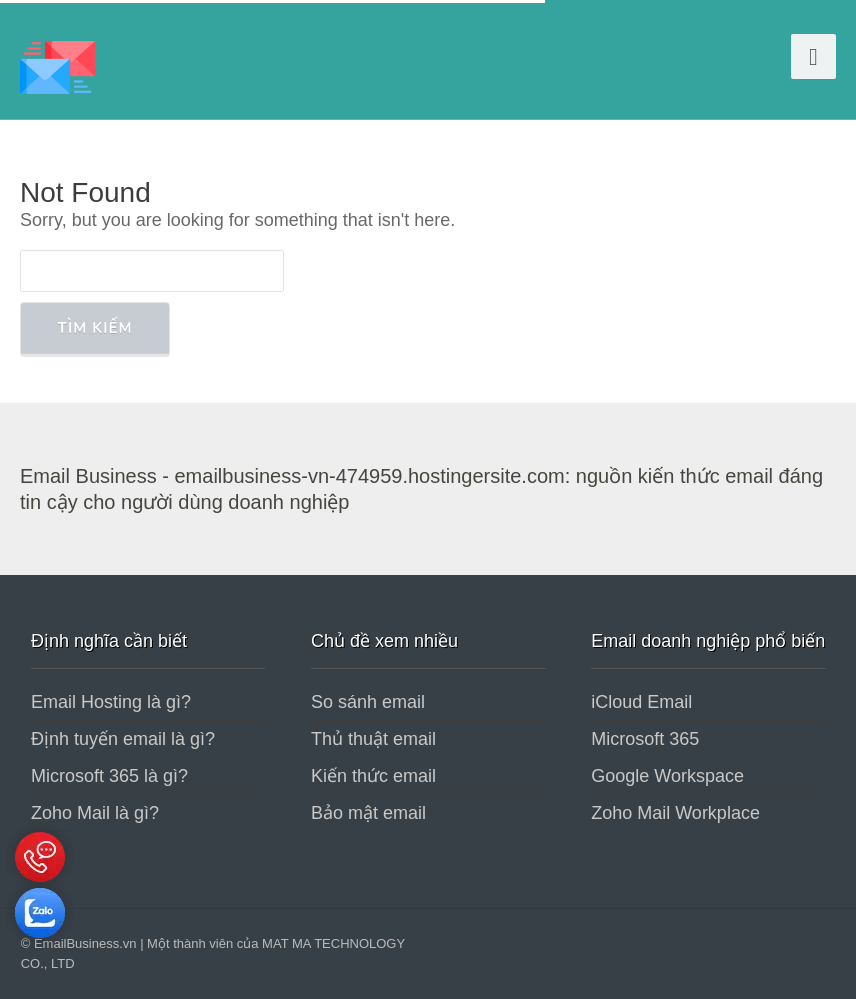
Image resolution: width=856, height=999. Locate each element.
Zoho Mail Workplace (675, 813)
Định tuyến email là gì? (123, 739)
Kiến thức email (373, 776)
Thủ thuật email (373, 739)
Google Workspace (667, 776)
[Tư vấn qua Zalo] (40, 943)
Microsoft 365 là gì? (109, 776)
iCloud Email (641, 702)
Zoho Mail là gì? (95, 813)
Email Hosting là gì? (111, 702)
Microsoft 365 (645, 739)
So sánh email (368, 702)
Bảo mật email (368, 813)
